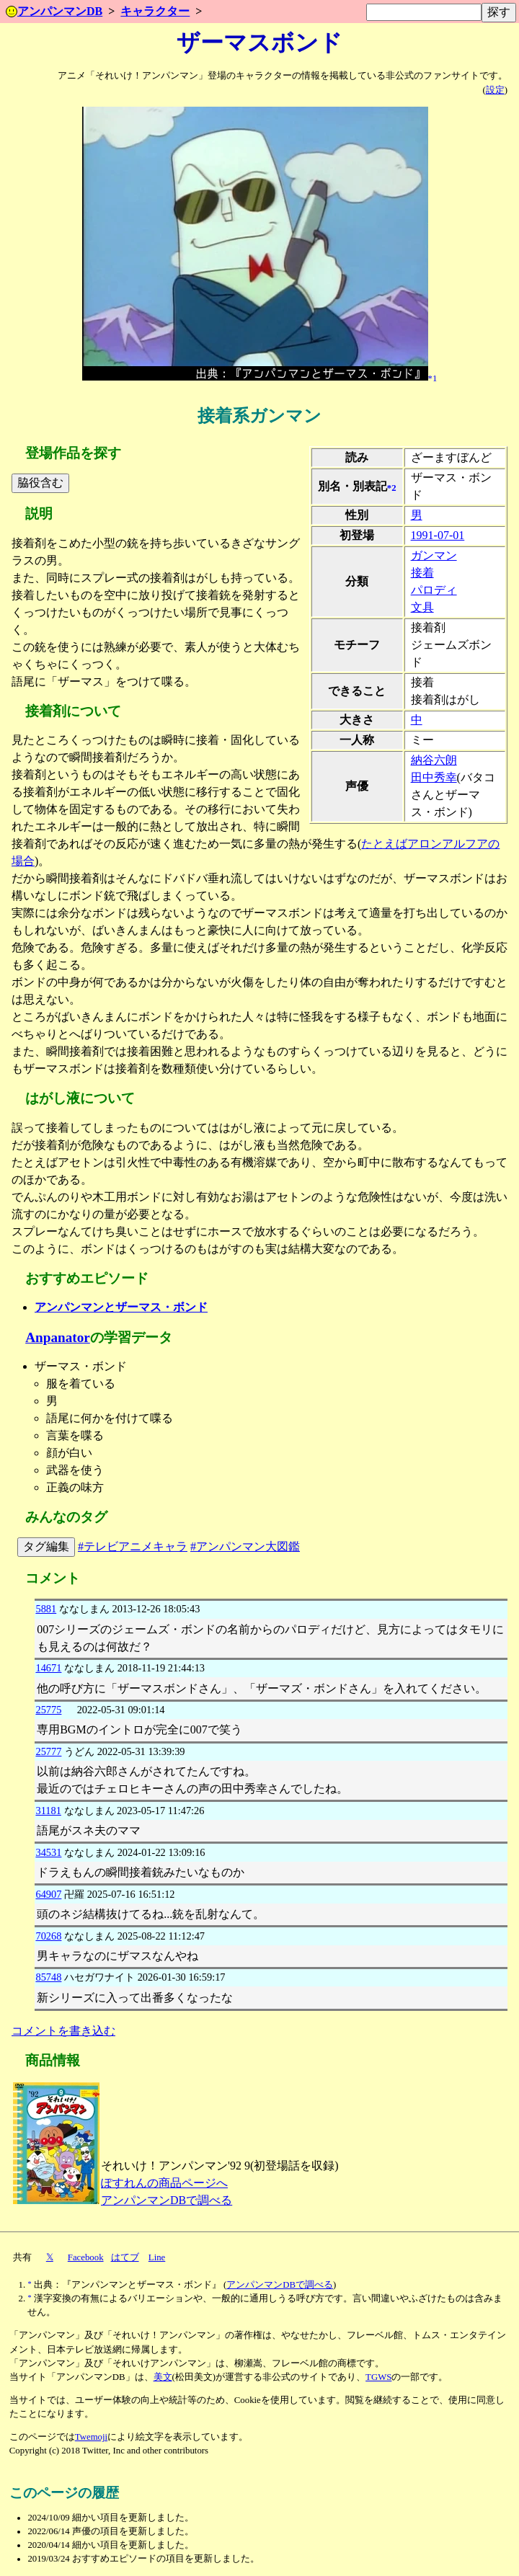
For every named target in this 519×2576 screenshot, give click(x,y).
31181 (48, 1810)
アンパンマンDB (54, 11)
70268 (48, 1936)
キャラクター (155, 11)
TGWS (378, 2377)
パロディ (434, 590)
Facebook (86, 2257)
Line (156, 2257)
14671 (48, 1668)
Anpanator (57, 1337)
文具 (422, 607)
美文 (163, 2377)
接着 (422, 573)
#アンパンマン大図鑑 (245, 1546)
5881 (45, 1609)
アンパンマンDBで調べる (166, 2200)
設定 (495, 90)
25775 (48, 1709)
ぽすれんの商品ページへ (164, 2183)
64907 (48, 1894)
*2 (391, 487)
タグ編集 (46, 1546)
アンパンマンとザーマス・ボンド (121, 1307)
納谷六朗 (434, 760)
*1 (433, 378)
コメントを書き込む (63, 2031)
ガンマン (434, 555)
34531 (48, 1852)
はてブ (125, 2257)
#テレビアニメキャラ (132, 1546)
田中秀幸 (434, 777)
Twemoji (91, 2437)
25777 (48, 1751)
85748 (48, 1977)
